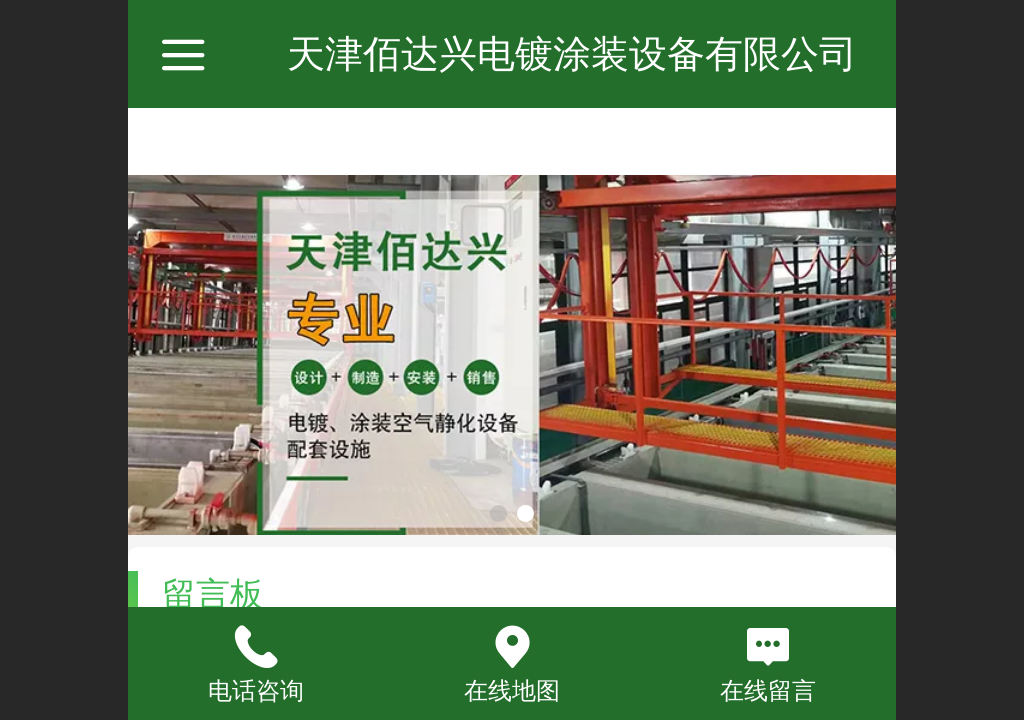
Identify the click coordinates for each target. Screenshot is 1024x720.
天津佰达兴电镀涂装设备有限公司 (572, 53)
